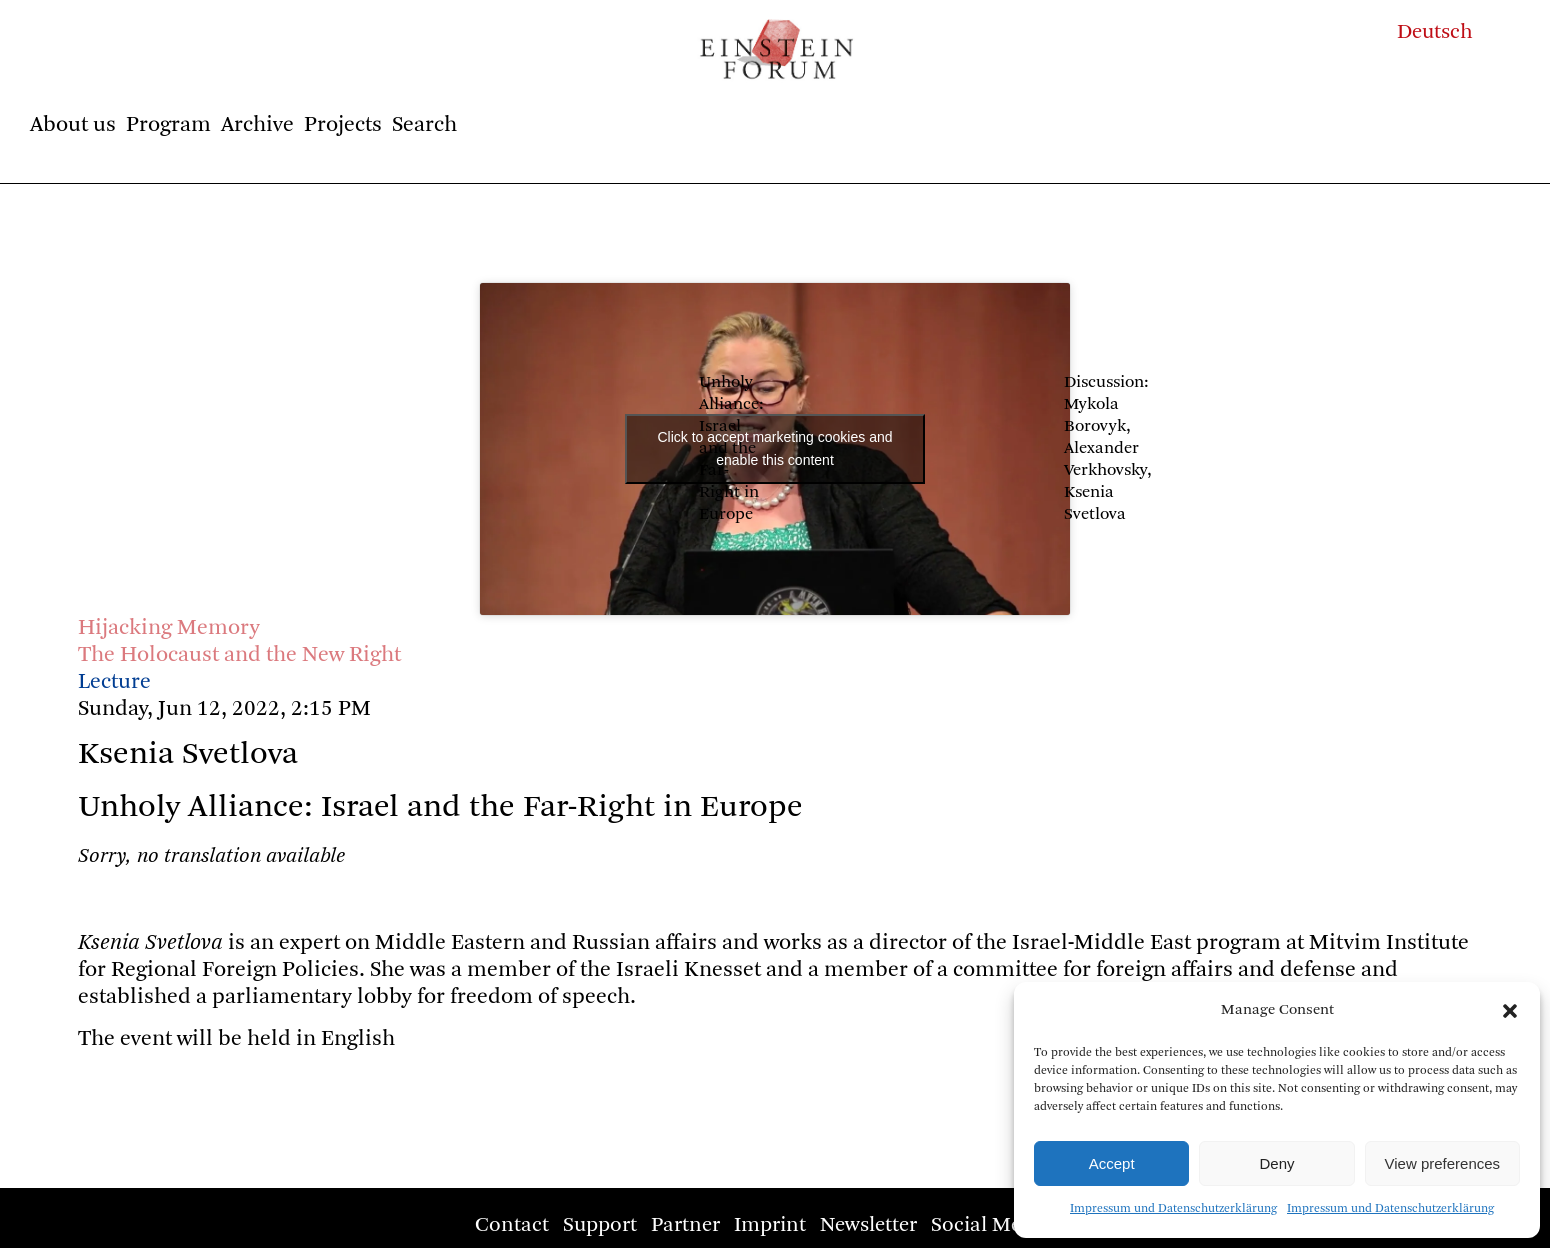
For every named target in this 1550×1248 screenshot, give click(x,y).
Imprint (770, 1225)
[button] (1510, 1011)
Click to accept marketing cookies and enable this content (775, 448)
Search (424, 125)
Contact (512, 1225)
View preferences (1443, 1163)
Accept (1112, 1163)
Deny (1276, 1163)
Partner (685, 1225)
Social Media (990, 1225)
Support (600, 1225)
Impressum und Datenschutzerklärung (1173, 1209)
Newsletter (868, 1225)
